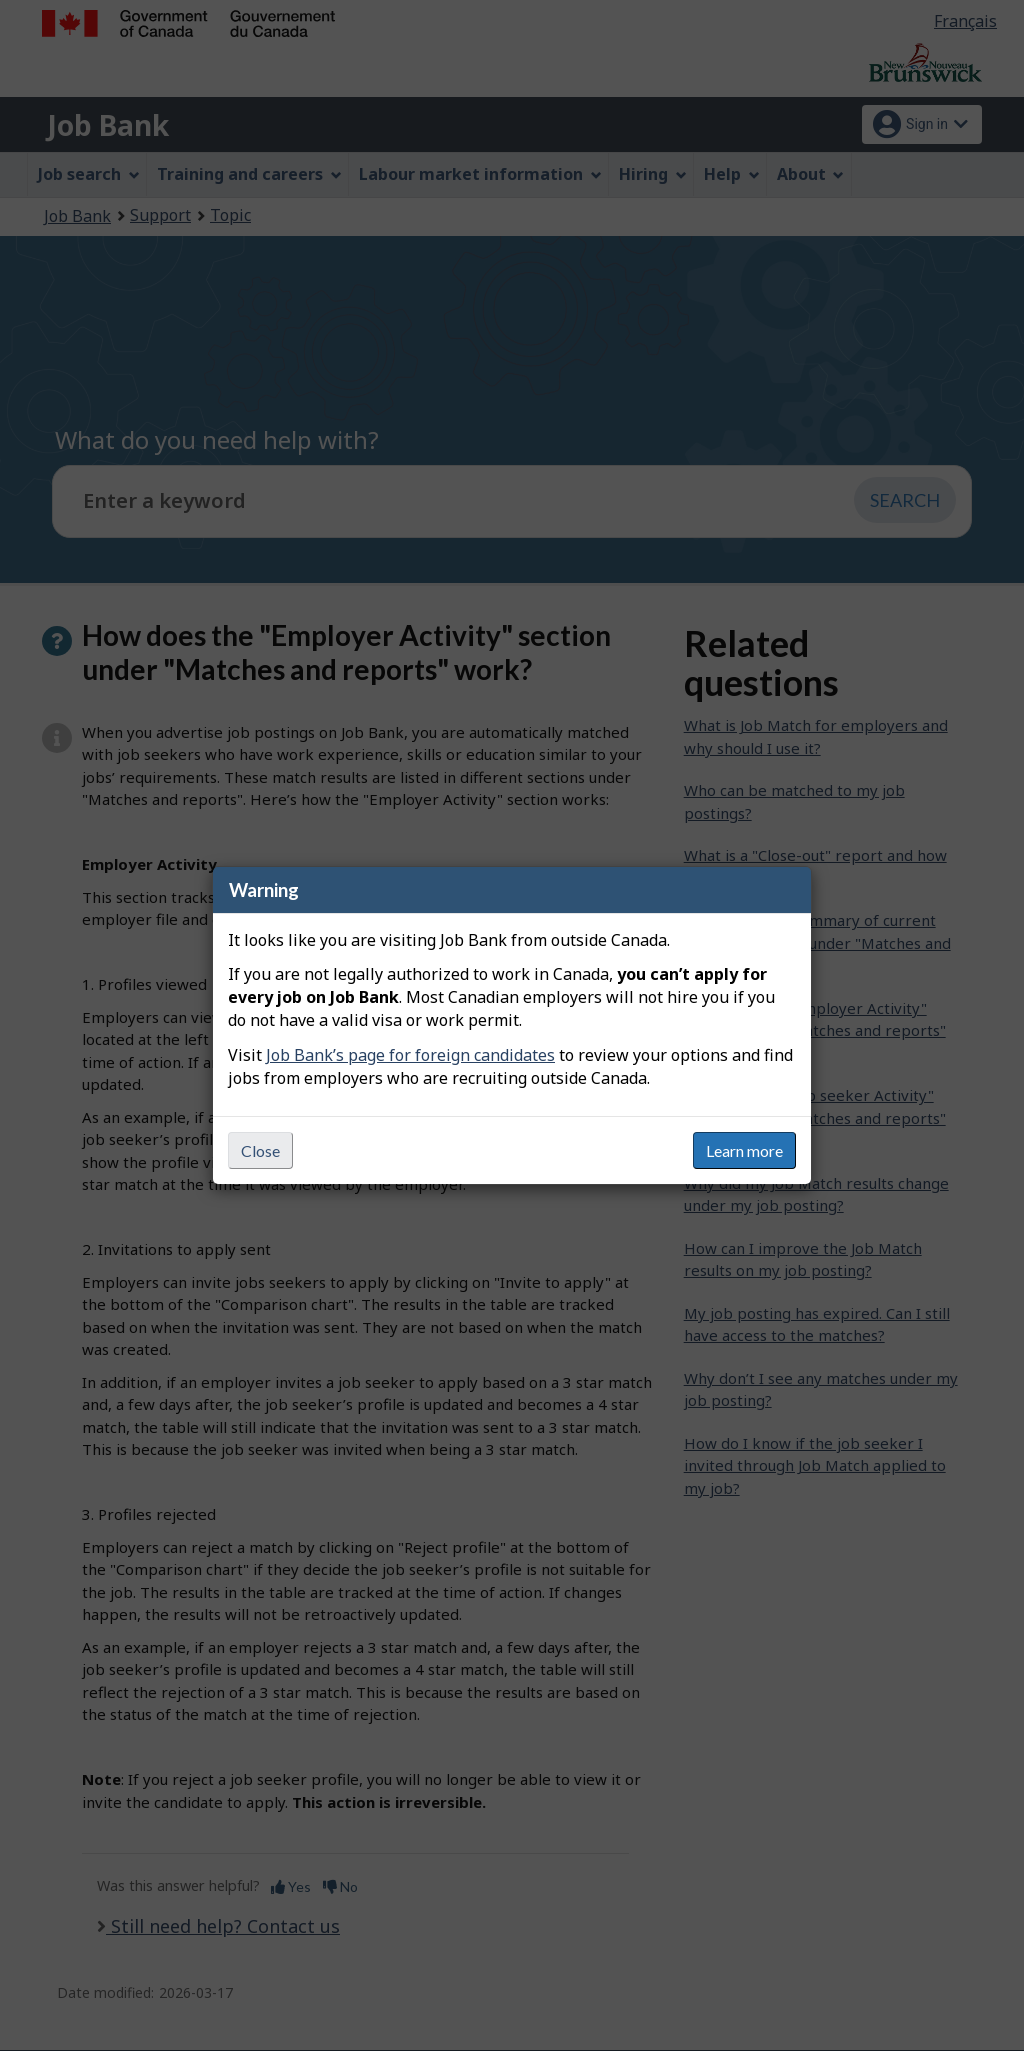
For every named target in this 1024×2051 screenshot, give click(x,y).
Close (260, 1150)
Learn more (744, 1150)
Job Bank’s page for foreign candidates (410, 1055)
